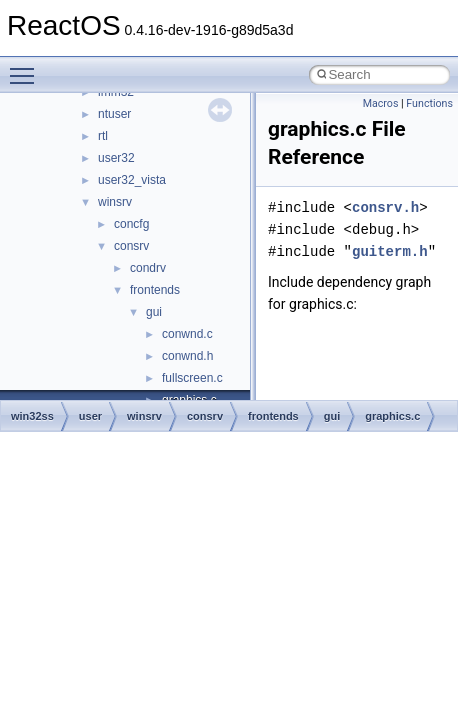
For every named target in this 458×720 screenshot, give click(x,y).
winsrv (115, 202)
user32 (116, 158)
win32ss (32, 416)
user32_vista (132, 180)
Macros (381, 103)
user (90, 416)
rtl (103, 136)
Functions (429, 103)
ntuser (114, 114)
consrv (131, 246)
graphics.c (392, 416)
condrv (148, 268)
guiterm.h (390, 251)
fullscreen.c (192, 378)
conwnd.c (187, 334)
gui (154, 312)
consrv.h (385, 207)
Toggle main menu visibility (27, 67)
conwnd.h (187, 356)
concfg (131, 224)
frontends (155, 290)
